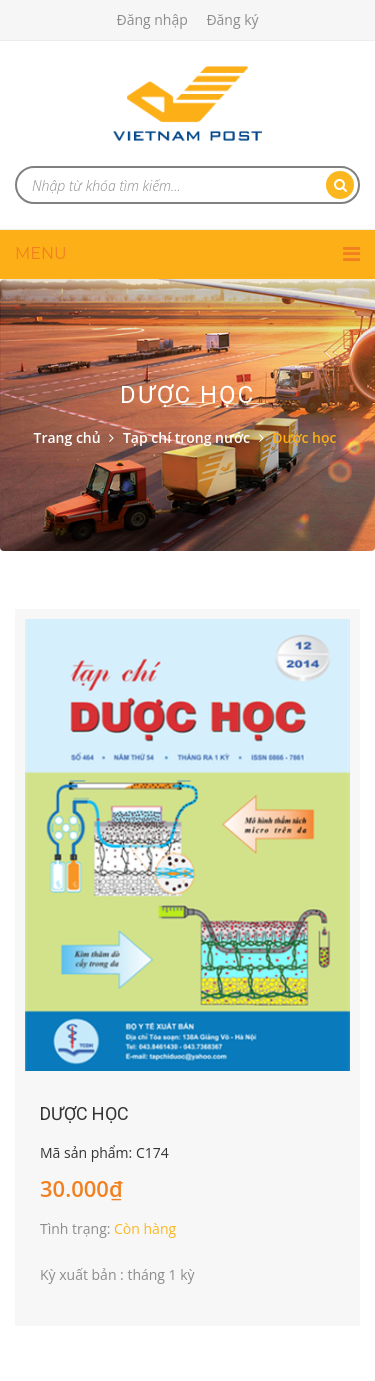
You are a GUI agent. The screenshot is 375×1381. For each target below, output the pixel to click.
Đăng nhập (151, 19)
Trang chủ (67, 437)
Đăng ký (232, 19)
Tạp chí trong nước (186, 437)
